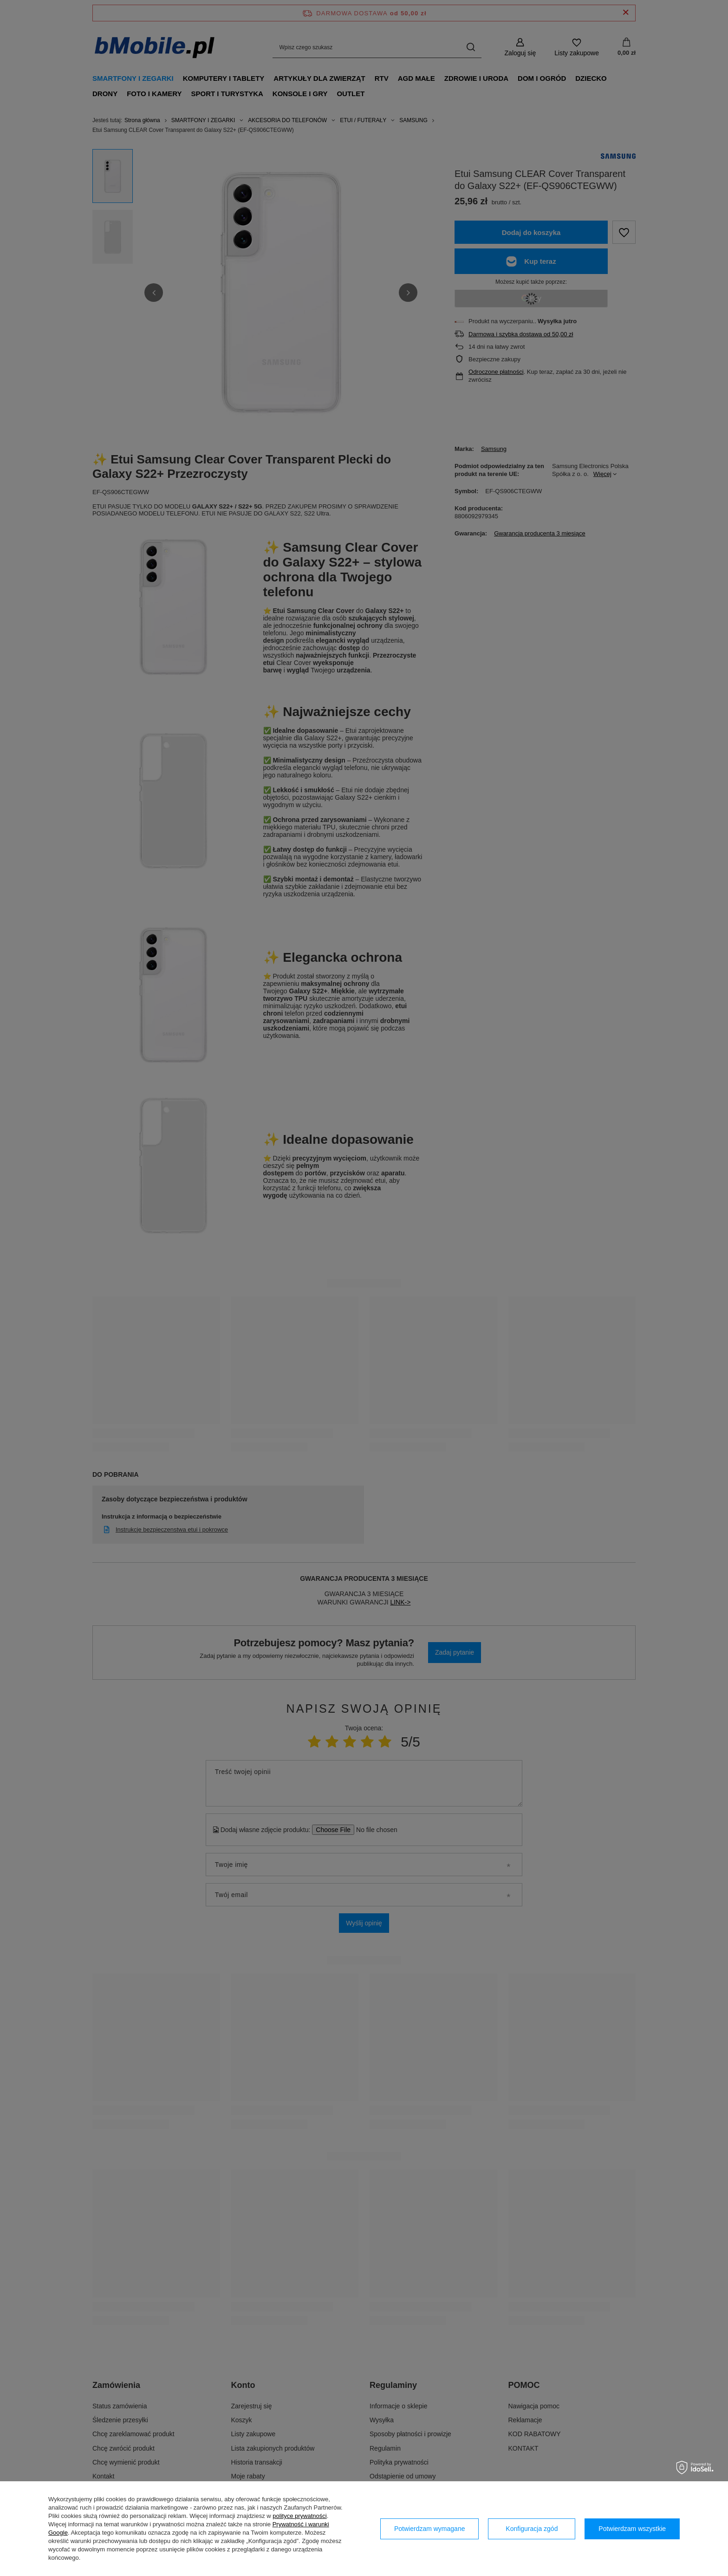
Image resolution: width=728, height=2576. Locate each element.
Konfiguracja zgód (532, 2528)
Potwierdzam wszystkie (632, 2528)
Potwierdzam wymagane (429, 2528)
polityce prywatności (299, 2515)
